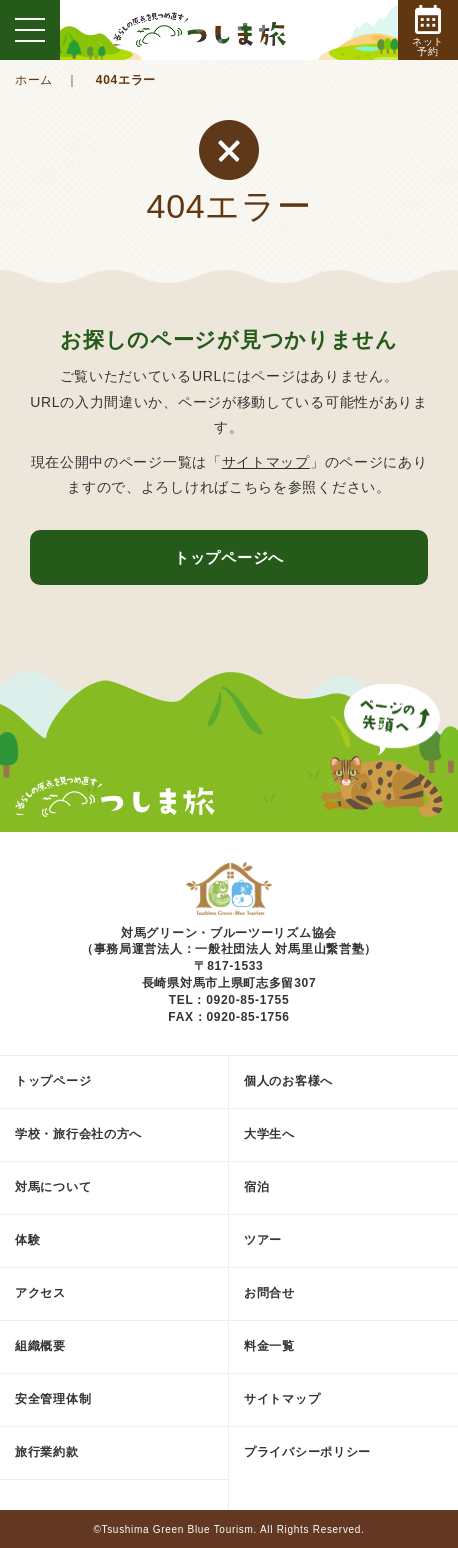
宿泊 (256, 1187)
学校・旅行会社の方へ (78, 1134)
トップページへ (229, 557)
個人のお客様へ (288, 1081)
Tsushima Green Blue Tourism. (179, 1529)
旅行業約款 (47, 1452)
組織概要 (40, 1346)
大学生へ (269, 1134)
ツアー (263, 1240)
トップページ (53, 1081)
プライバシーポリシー (307, 1452)
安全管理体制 (53, 1399)
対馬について (53, 1187)
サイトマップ (266, 462)
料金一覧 (269, 1346)
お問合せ (269, 1293)
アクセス (40, 1293)
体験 (27, 1240)
